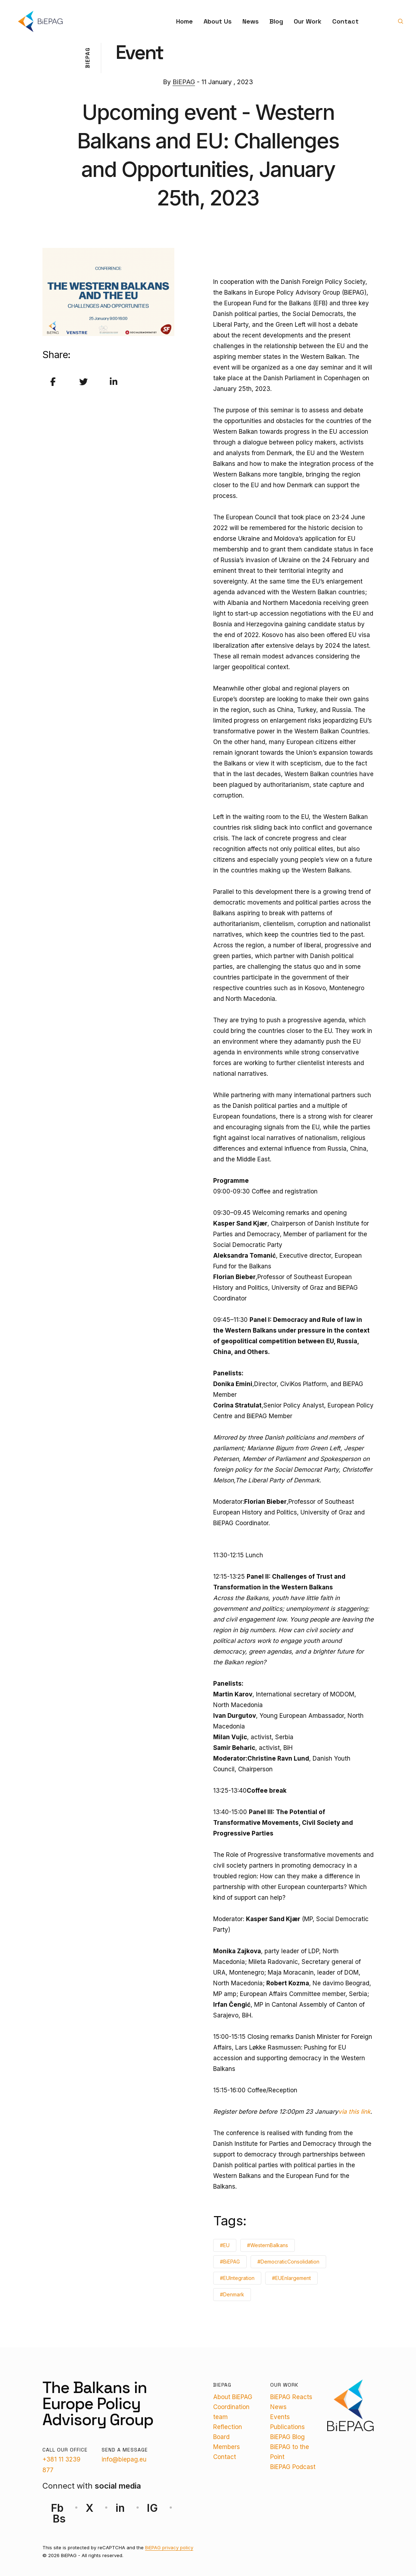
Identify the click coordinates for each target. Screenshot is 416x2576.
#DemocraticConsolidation (288, 2262)
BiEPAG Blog (287, 2436)
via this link (354, 2111)
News (250, 21)
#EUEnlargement (291, 2278)
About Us (218, 21)
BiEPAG (184, 82)
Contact (345, 21)
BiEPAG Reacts (291, 2397)
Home (184, 21)
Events (280, 2416)
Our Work (308, 21)
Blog (276, 21)
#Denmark (232, 2294)
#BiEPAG (230, 2262)
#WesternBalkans (267, 2245)
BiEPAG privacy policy (169, 2547)
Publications (287, 2426)
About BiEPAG (232, 2397)
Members (226, 2446)
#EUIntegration (237, 2278)
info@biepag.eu (124, 2459)
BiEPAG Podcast (292, 2466)
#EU (225, 2245)
